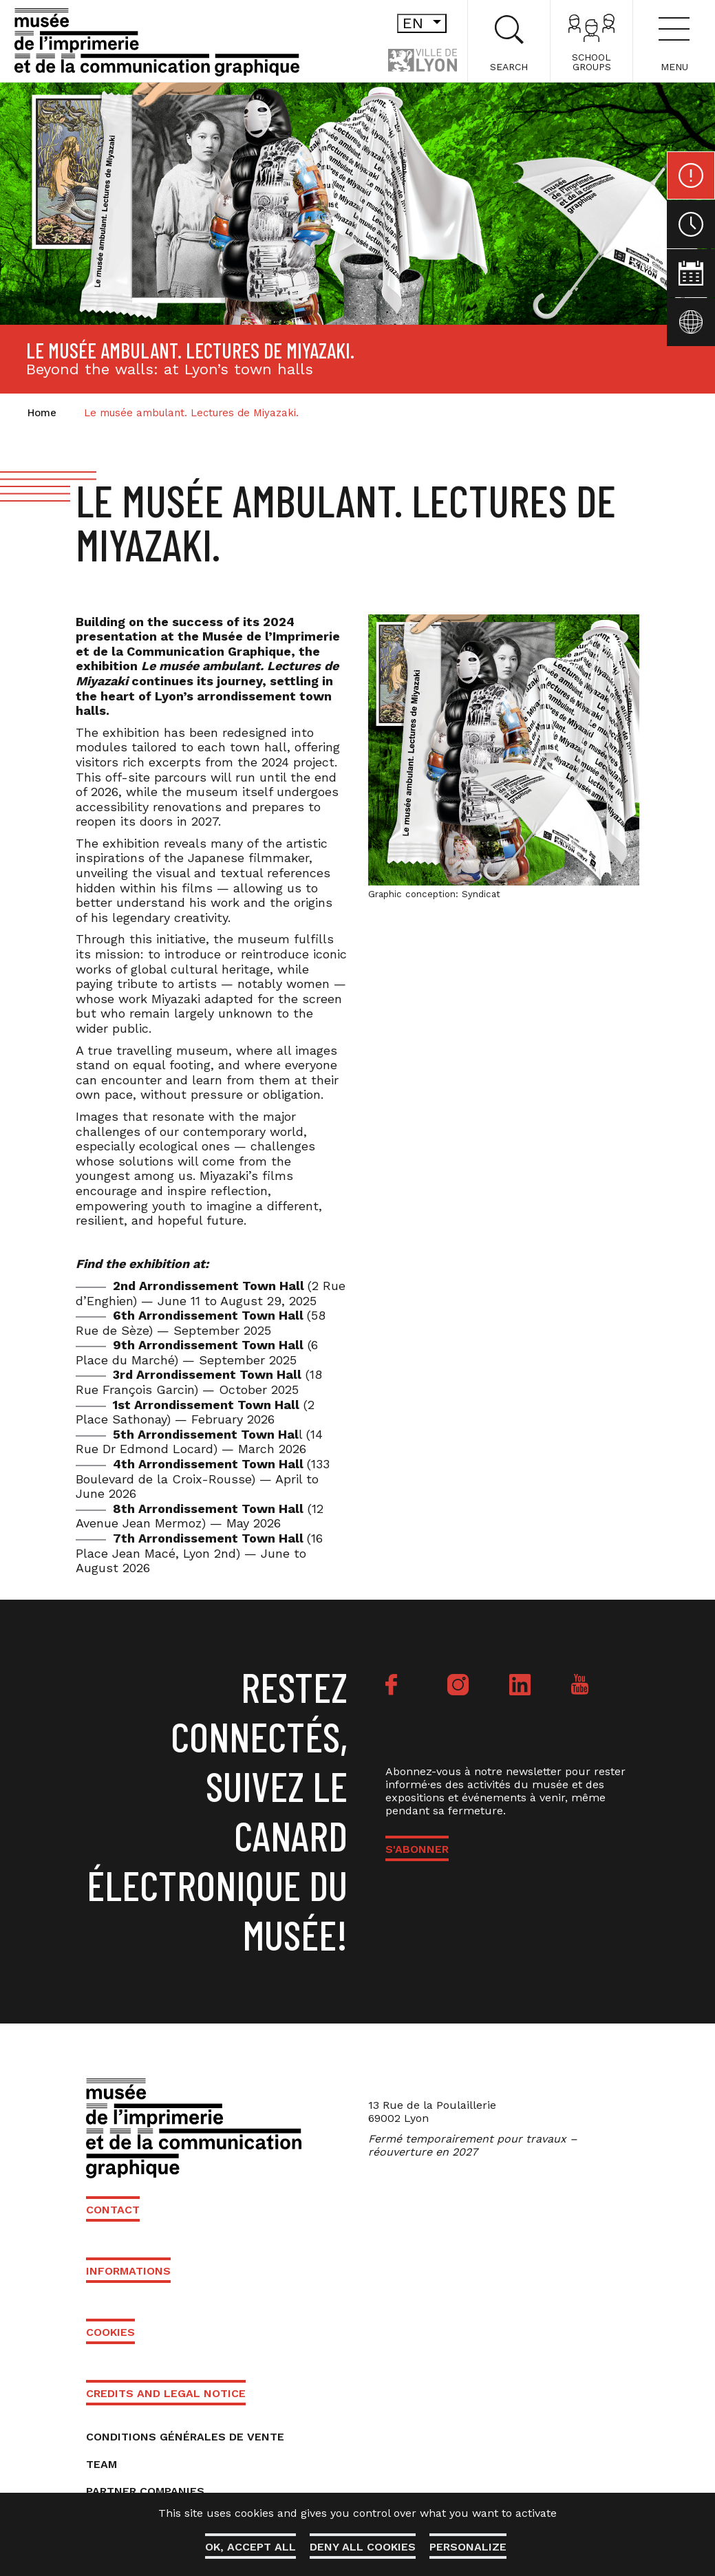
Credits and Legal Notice (166, 2393)
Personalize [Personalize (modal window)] (467, 2546)
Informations (128, 2270)
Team (101, 2464)
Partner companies (145, 2491)
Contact (113, 2209)
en (425, 23)
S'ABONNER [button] (417, 1849)
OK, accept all (250, 2546)
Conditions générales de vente (185, 2436)
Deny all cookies (363, 2546)
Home (42, 413)
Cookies (110, 2332)
